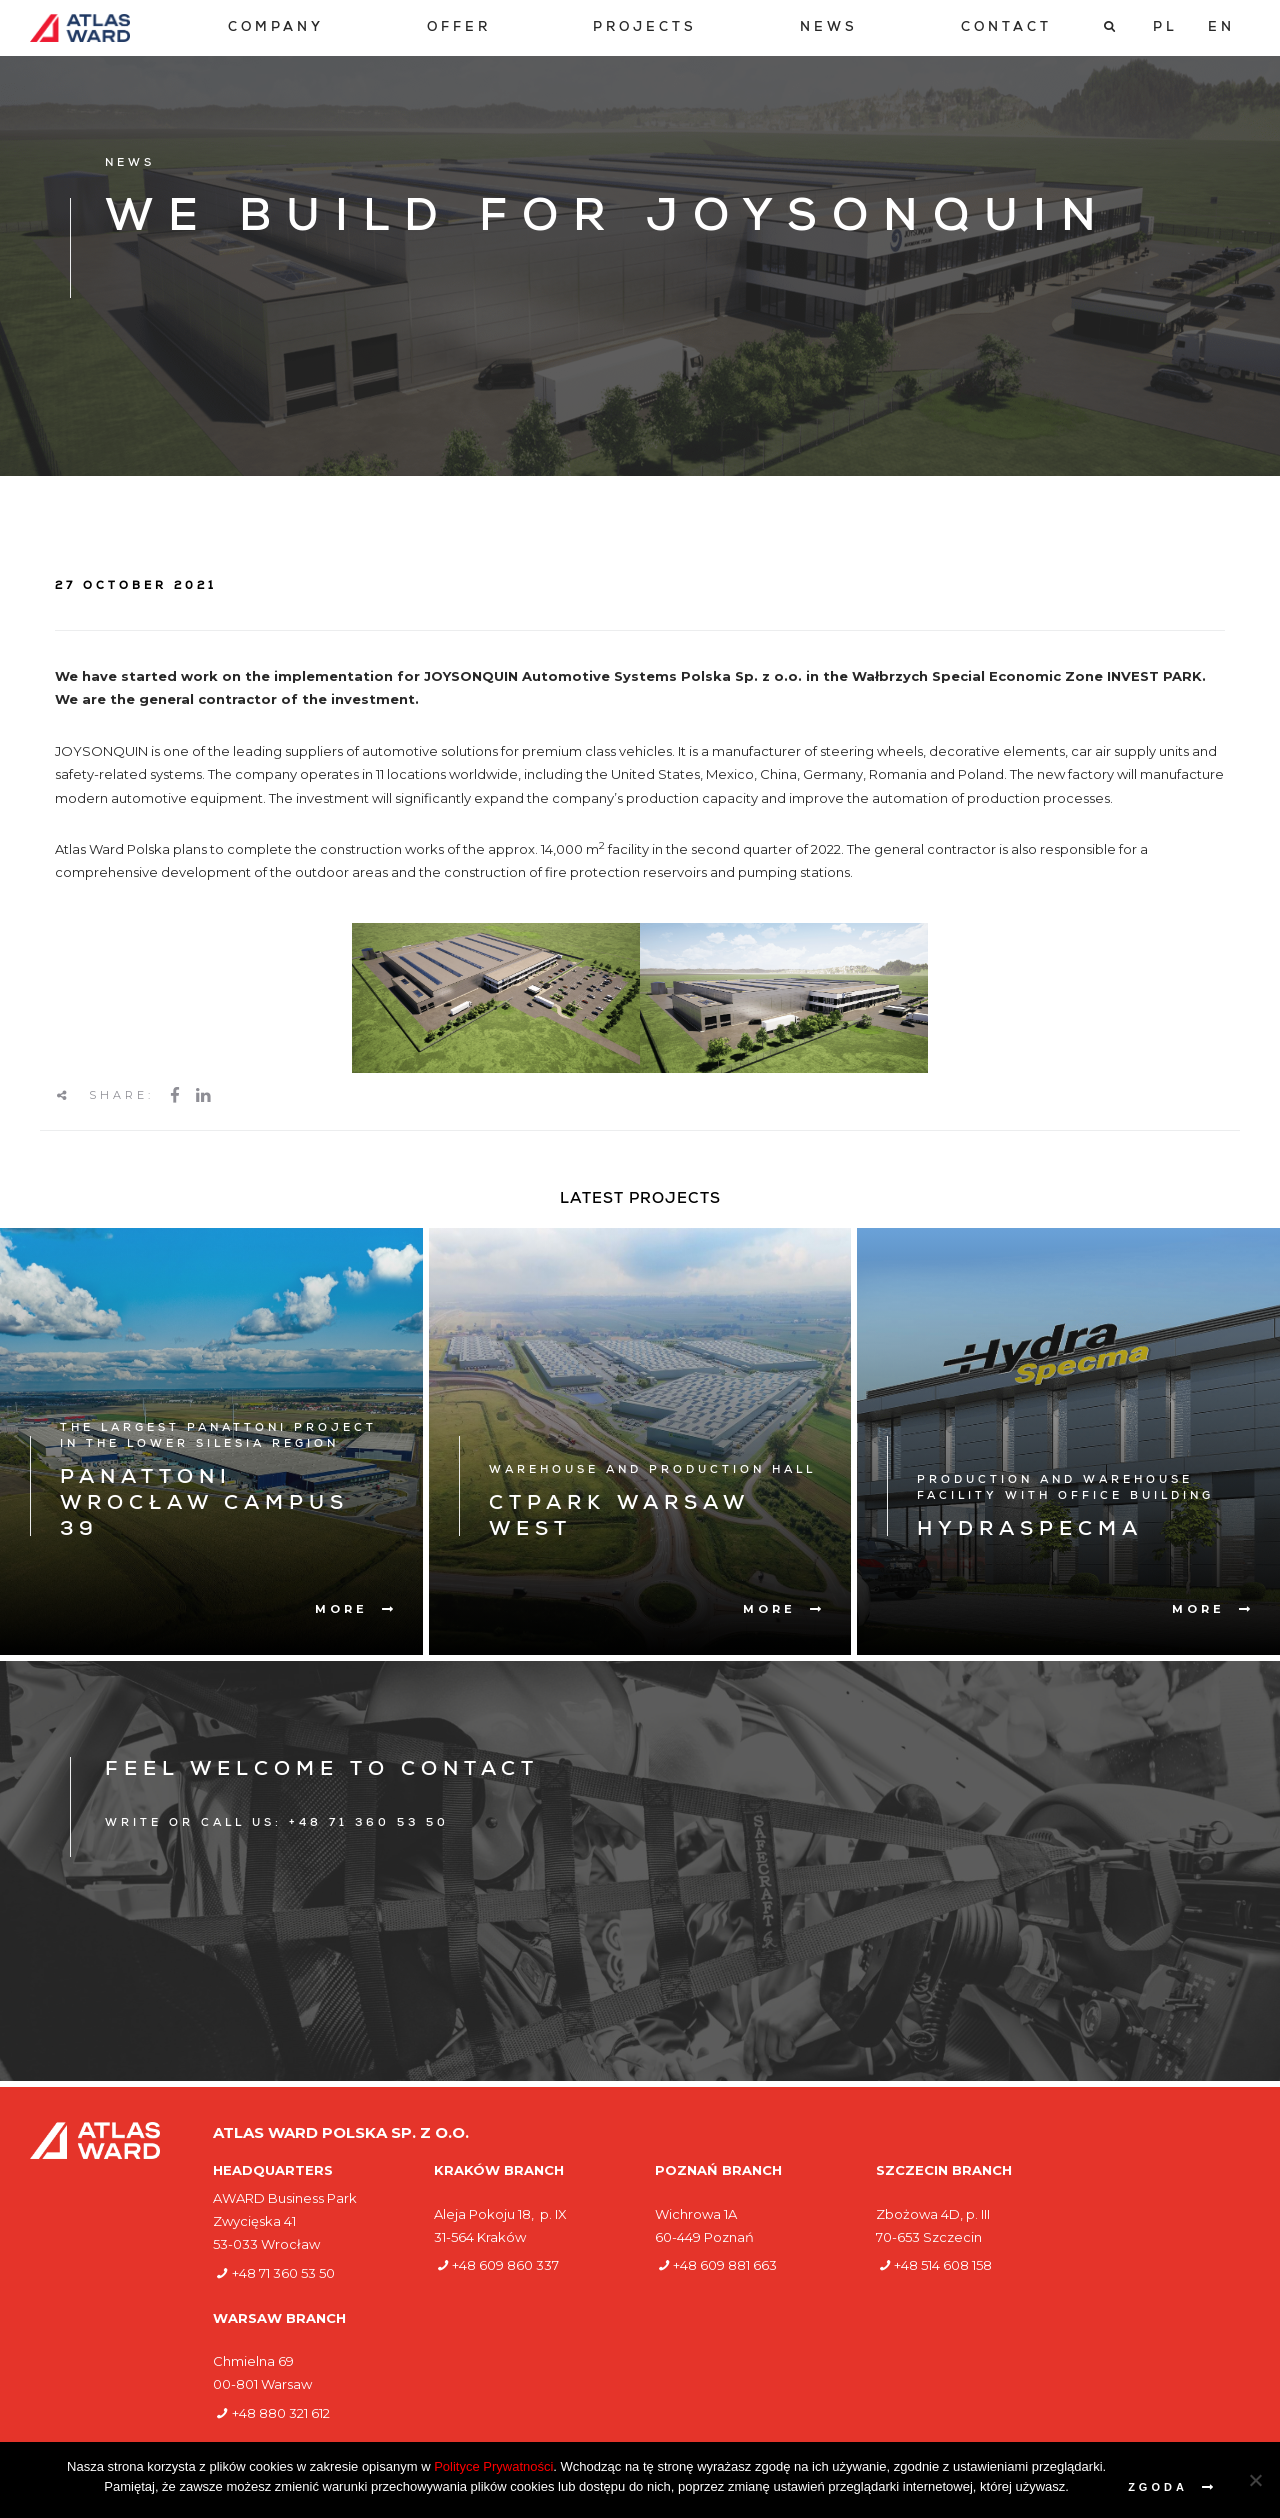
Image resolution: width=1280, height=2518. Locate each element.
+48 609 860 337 (505, 2265)
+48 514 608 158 (943, 2265)
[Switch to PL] (1165, 28)
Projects (645, 28)
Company (276, 28)
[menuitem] (276, 28)
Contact (1006, 28)
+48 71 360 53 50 (283, 2273)
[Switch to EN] (1221, 28)
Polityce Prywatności (493, 2466)
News (829, 28)
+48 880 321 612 (281, 2413)
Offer (459, 28)
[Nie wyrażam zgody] (1255, 2480)
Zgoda (1158, 2487)
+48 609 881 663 (725, 2265)
